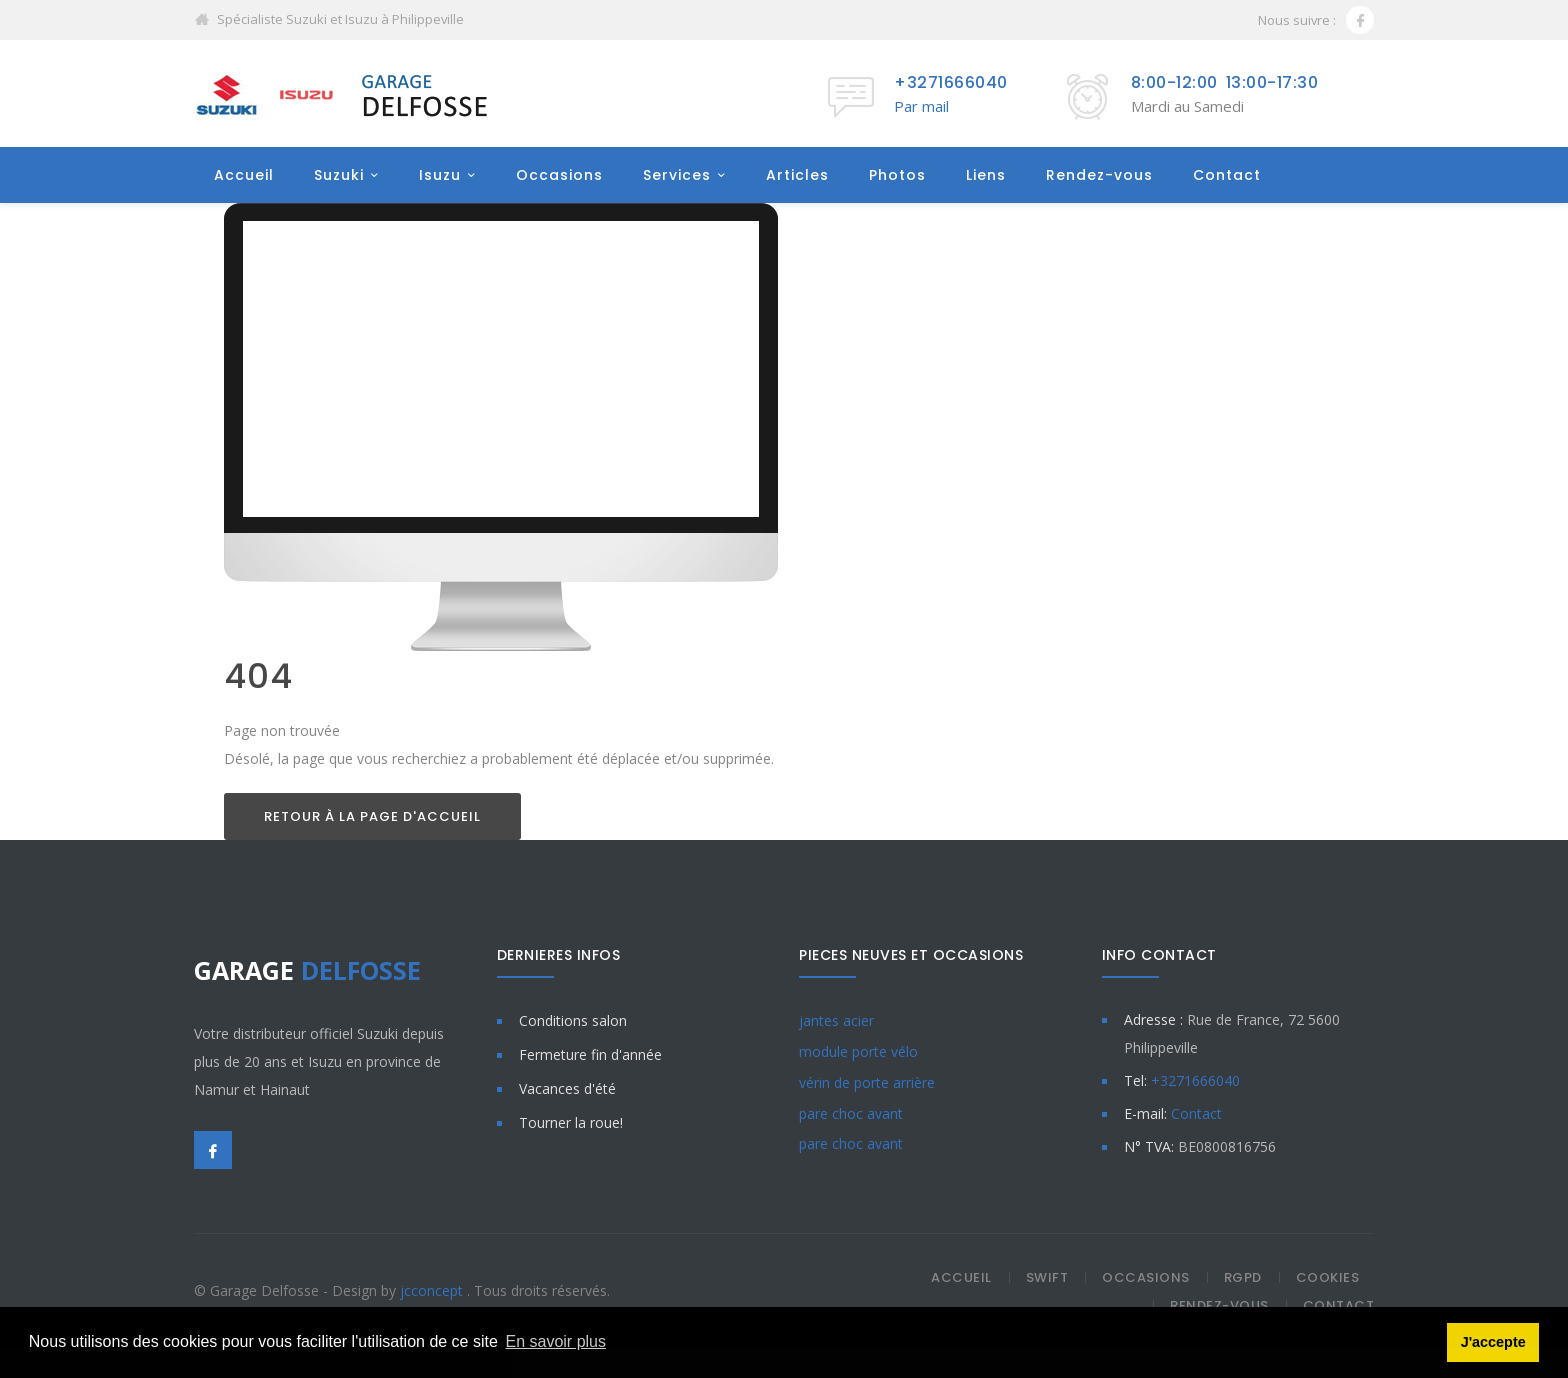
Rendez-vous (1099, 176)
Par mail (921, 106)
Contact (1227, 176)
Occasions (559, 176)
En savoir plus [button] (556, 1341)
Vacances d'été (567, 1089)
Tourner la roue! (571, 1123)
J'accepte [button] (1493, 1342)
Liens (986, 176)
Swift (1047, 1278)
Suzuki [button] (339, 176)
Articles (797, 176)
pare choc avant (851, 1114)
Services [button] (677, 176)
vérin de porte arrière (867, 1083)
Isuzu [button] (440, 176)
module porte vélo (858, 1052)
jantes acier (836, 1021)
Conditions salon (573, 1021)
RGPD (1243, 1278)
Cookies (1328, 1278)
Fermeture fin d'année (590, 1055)
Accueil (244, 176)
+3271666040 (951, 82)
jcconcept (433, 1291)
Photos (897, 176)
